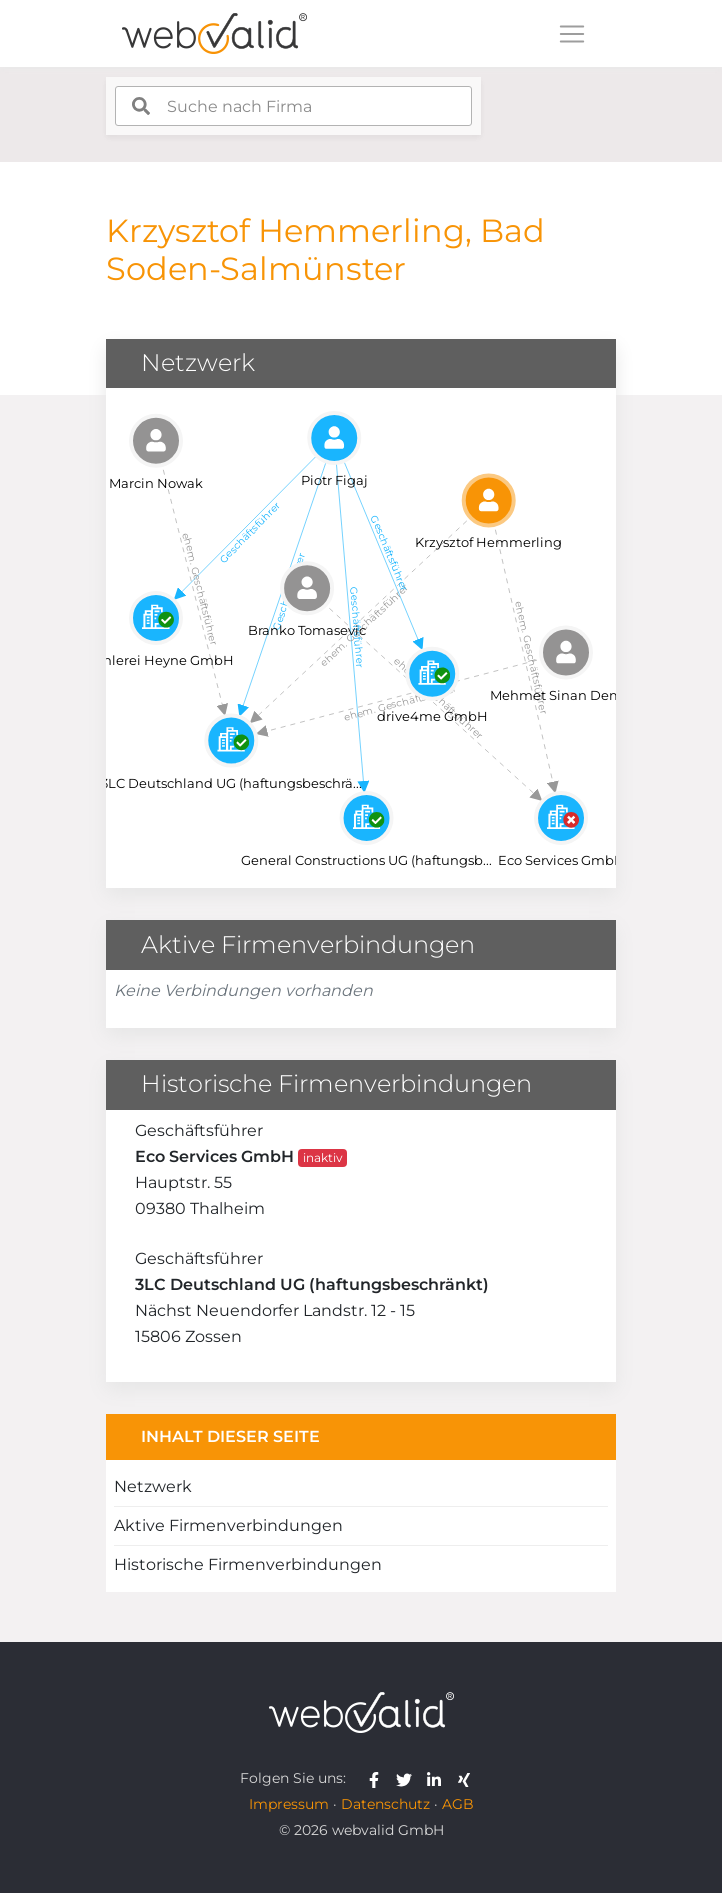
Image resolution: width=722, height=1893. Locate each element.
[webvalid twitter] (408, 1778)
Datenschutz (385, 1804)
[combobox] (293, 106)
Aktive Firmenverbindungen (228, 1525)
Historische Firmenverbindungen (248, 1564)
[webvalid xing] (466, 1778)
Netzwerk (153, 1486)
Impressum (289, 1804)
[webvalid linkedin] (438, 1778)
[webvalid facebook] (378, 1778)
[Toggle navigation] (572, 34)
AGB (458, 1804)
